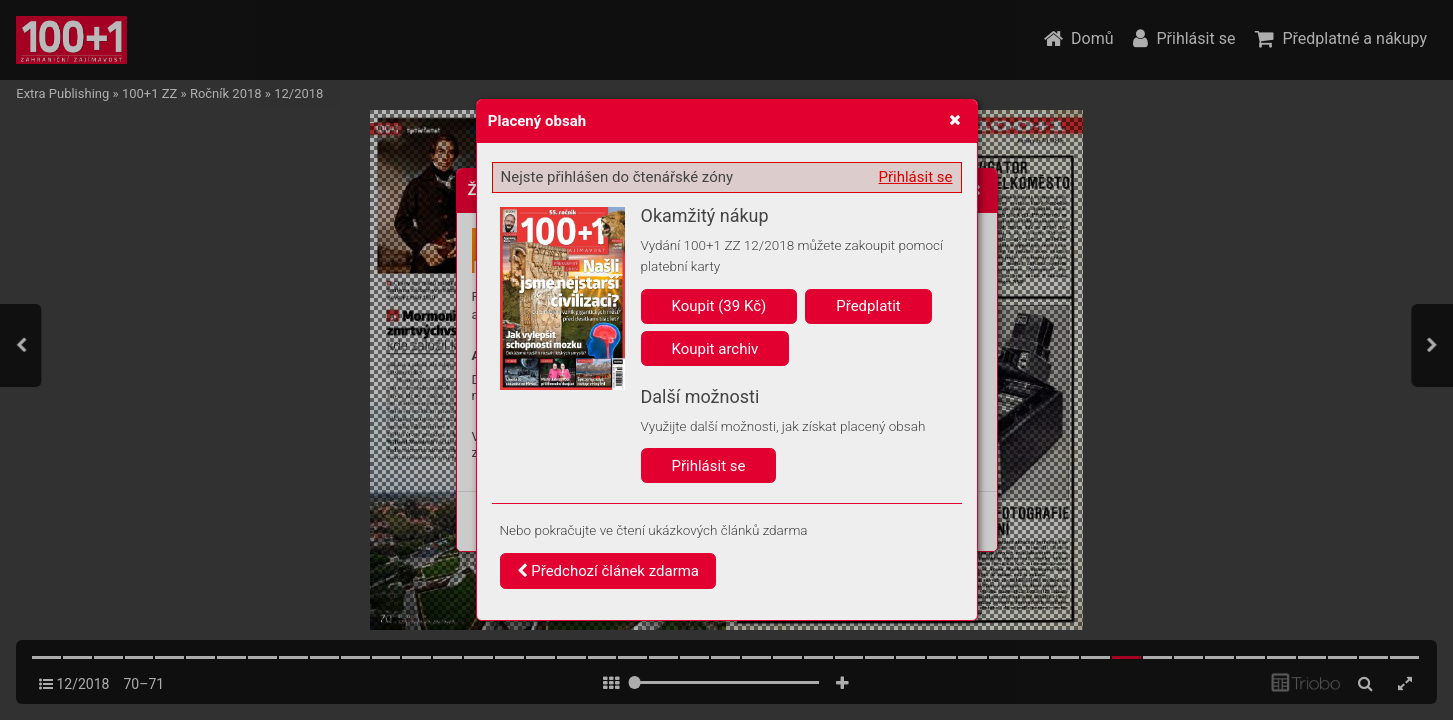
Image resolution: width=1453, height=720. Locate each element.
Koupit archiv (715, 349)
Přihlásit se (916, 177)
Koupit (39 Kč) (719, 306)
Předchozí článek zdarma (608, 571)
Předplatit (868, 306)
